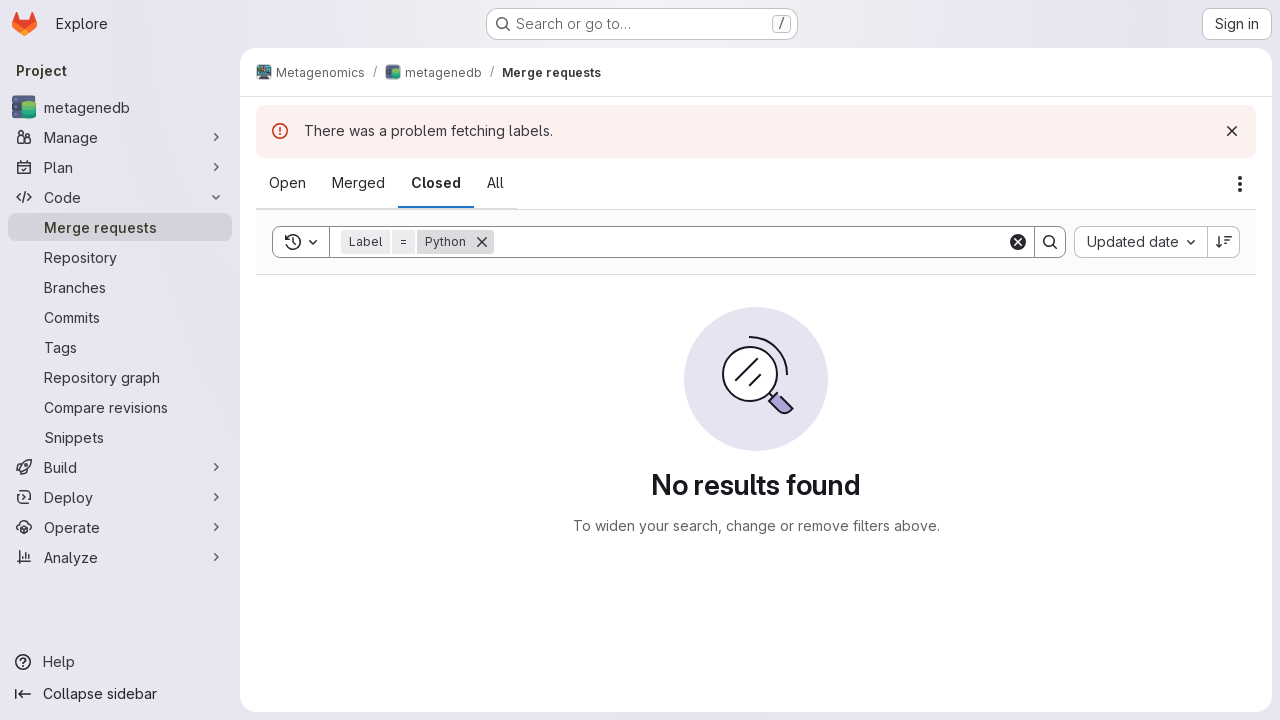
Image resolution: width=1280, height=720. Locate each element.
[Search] (750, 242)
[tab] (287, 183)
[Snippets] (120, 437)
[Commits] (120, 317)
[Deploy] (120, 497)
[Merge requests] (120, 227)
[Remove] (482, 242)
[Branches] (120, 287)
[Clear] (1018, 242)
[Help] (120, 662)
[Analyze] (120, 557)
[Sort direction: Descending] (1224, 242)
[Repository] (120, 257)
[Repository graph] (120, 377)
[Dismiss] (1232, 131)
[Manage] (120, 137)
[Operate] (120, 527)
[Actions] (1240, 184)
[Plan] (120, 167)
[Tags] (120, 347)
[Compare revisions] (120, 407)
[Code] (120, 197)
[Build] (120, 467)
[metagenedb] (120, 107)
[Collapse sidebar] (120, 694)
